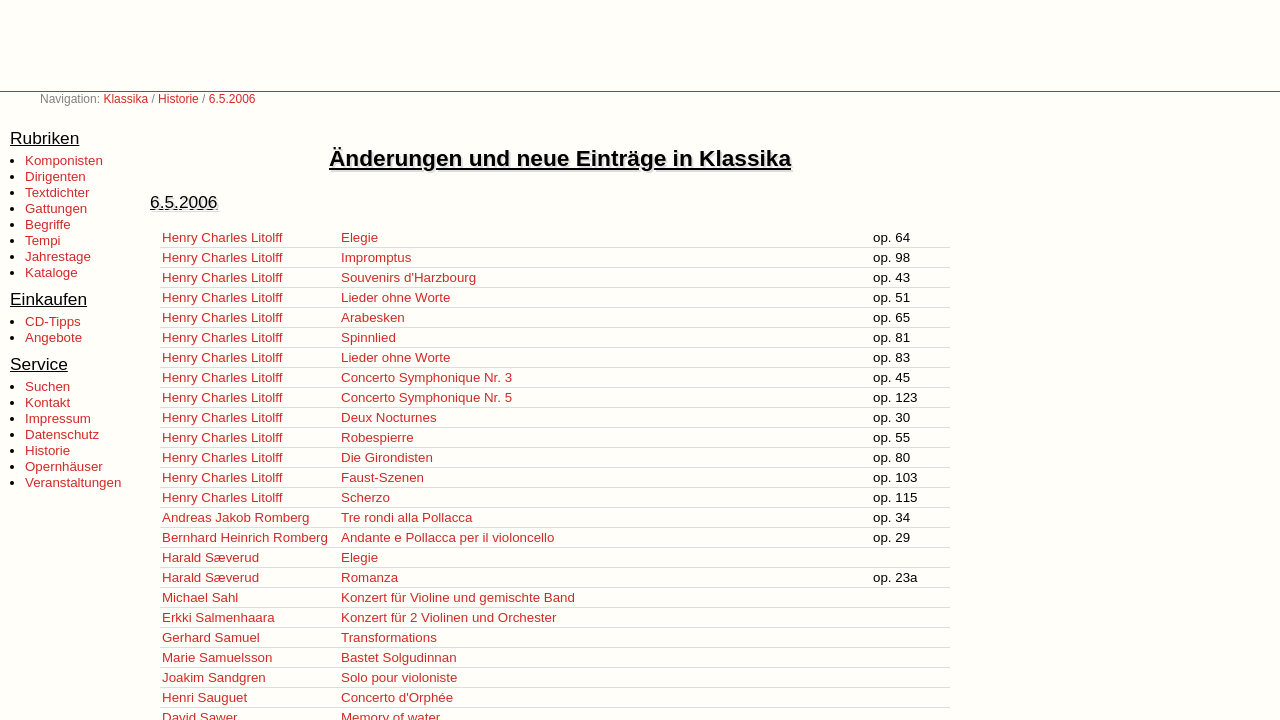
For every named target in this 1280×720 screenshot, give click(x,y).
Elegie (359, 237)
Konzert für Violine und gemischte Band (458, 597)
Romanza (369, 577)
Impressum (58, 418)
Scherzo (365, 497)
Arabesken (373, 317)
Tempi (43, 240)
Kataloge (51, 272)
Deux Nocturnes (389, 417)
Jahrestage (58, 256)
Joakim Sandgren (214, 677)
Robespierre (377, 437)
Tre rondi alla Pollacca (406, 517)
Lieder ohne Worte (395, 297)
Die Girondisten (387, 457)
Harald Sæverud (210, 557)
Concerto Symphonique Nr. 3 (426, 377)
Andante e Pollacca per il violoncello (447, 537)
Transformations (389, 637)
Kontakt (47, 402)
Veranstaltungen (73, 482)
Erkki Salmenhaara (218, 617)
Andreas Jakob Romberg (235, 517)
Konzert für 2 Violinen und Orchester (448, 617)
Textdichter (57, 192)
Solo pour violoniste (399, 677)
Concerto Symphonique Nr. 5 (426, 397)
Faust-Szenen (382, 477)
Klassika (125, 99)
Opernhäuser (64, 466)
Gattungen (56, 208)
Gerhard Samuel (211, 637)
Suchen (47, 386)
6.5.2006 (232, 99)
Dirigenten (55, 176)
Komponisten (64, 160)
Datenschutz (62, 434)
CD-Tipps (53, 321)
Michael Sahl (200, 597)
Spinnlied (368, 337)
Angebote (53, 337)
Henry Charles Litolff (222, 237)
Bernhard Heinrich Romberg (245, 537)
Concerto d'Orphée (397, 697)
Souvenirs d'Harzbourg (408, 277)
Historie (178, 99)
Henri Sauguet (204, 697)
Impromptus (376, 257)
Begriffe (48, 224)
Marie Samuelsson (217, 657)
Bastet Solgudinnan (399, 657)
